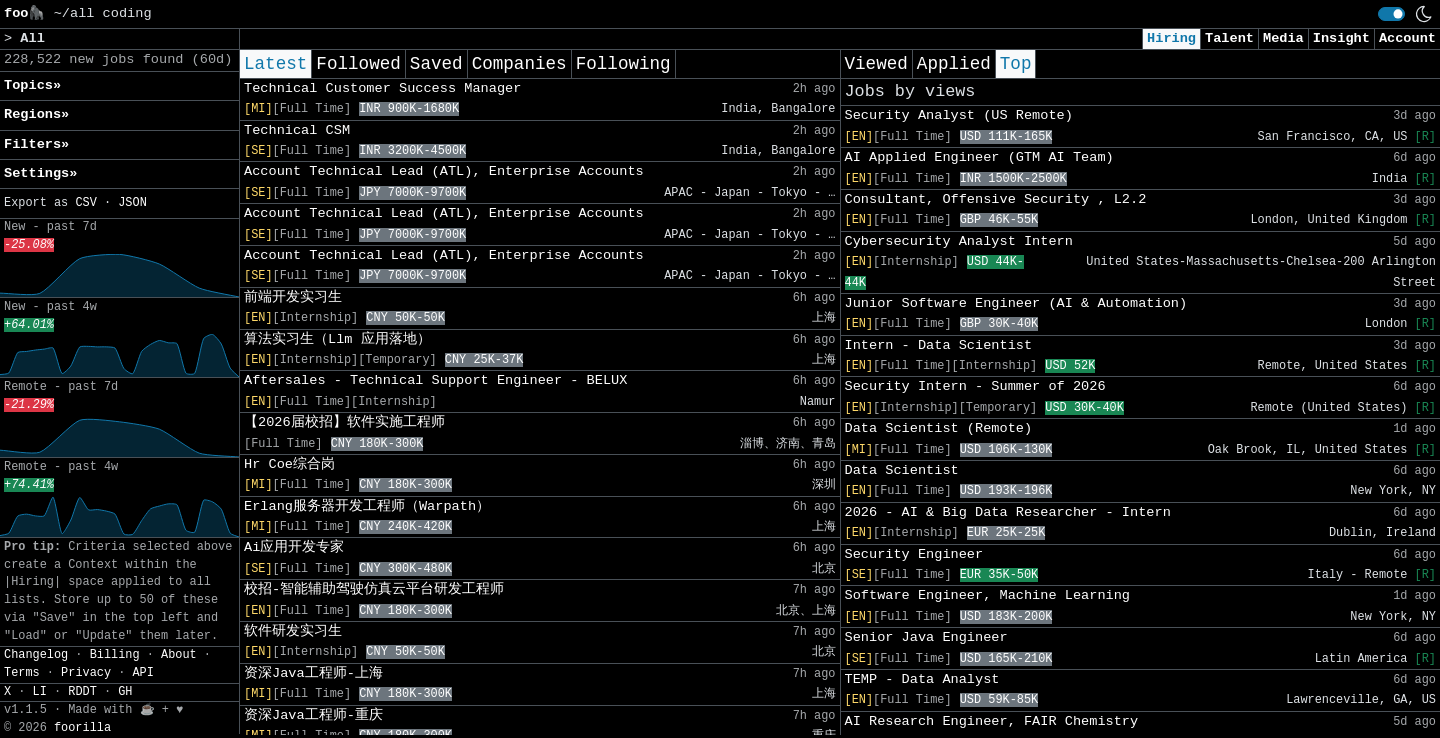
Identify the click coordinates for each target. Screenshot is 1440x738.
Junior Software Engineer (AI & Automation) (1016, 303)
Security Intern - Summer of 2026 (975, 386)
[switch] (1391, 14)
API (142, 673)
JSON (132, 203)
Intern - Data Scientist (939, 345)
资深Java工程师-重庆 (313, 715)
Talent (1229, 38)
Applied (954, 64)
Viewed (876, 64)
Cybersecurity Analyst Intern (959, 241)
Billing (115, 655)
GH (125, 692)
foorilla (82, 728)
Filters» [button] (36, 144)
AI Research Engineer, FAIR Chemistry (992, 721)
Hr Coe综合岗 (289, 464)
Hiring (1171, 38)
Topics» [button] (32, 85)
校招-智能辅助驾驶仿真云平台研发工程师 (374, 589)
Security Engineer (914, 554)
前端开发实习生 (293, 297)
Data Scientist (902, 470)
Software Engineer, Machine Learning (988, 595)
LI (40, 692)
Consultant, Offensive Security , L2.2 (996, 199)
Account (1407, 38)
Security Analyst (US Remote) (959, 115)
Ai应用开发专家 (294, 547)
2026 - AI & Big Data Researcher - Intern (1008, 512)
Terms (22, 673)
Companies (519, 64)
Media (1283, 38)
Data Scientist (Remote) (939, 428)
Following (623, 64)
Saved (436, 64)
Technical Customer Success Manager (382, 88)
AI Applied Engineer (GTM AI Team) (979, 157)
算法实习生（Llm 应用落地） (337, 339)
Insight (1341, 38)
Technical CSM (297, 130)
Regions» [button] (36, 114)
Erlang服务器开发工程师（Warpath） (367, 506)
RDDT (82, 692)
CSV (85, 203)
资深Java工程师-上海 (313, 673)
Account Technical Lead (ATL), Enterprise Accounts (444, 171)
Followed (358, 64)
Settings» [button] (40, 173)
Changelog (36, 655)
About (179, 655)
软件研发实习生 (293, 631)
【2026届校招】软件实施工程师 (344, 422)
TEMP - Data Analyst (922, 679)
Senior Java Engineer (926, 637)
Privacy (86, 673)
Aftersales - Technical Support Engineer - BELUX (435, 380)
